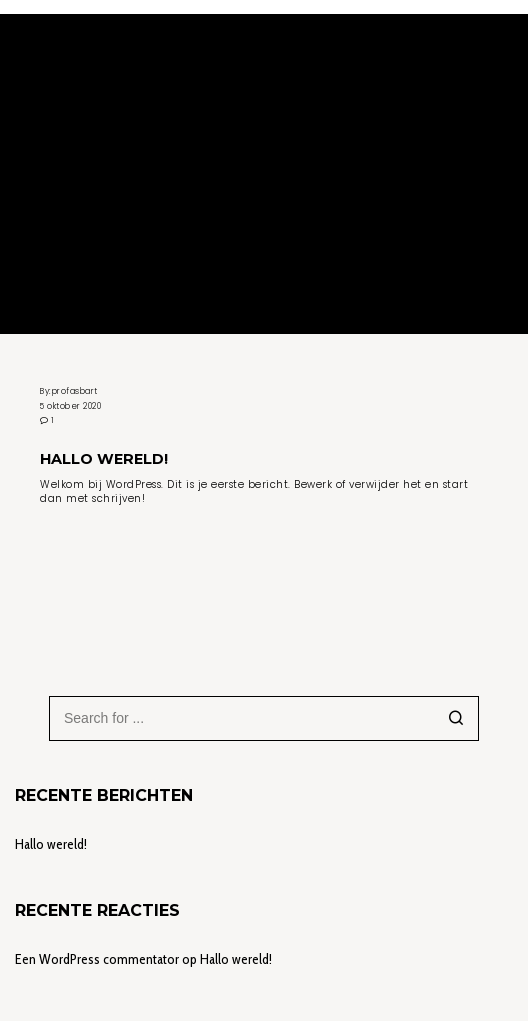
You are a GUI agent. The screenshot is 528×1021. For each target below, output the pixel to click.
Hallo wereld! (51, 844)
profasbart (75, 391)
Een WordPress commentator (97, 959)
